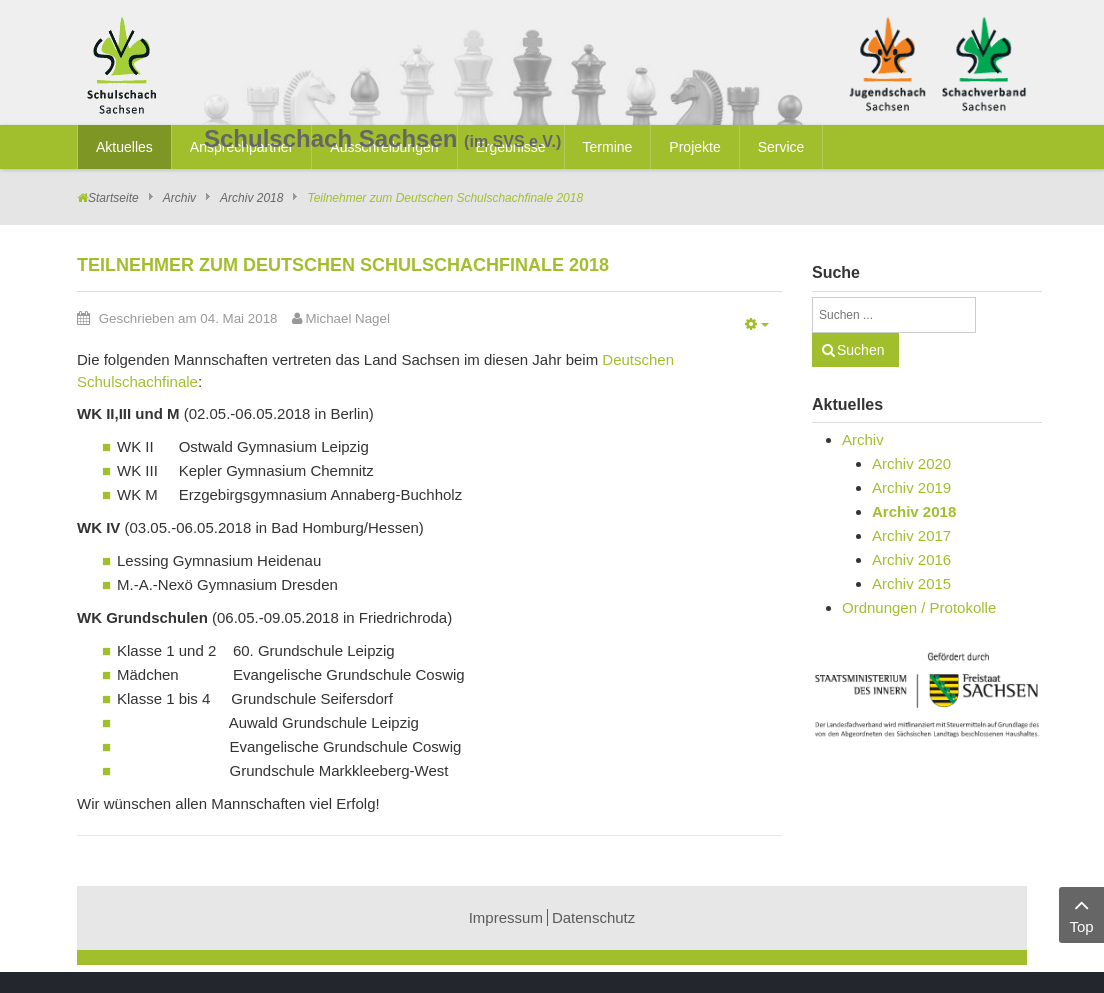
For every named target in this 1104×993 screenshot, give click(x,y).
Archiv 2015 (911, 583)
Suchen (860, 350)
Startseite (113, 198)
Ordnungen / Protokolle (919, 607)
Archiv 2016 (911, 559)
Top (1081, 913)
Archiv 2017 (911, 535)
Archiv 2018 (251, 198)
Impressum (506, 917)
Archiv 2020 (911, 463)
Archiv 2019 (911, 487)
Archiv (179, 198)
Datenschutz (593, 917)
